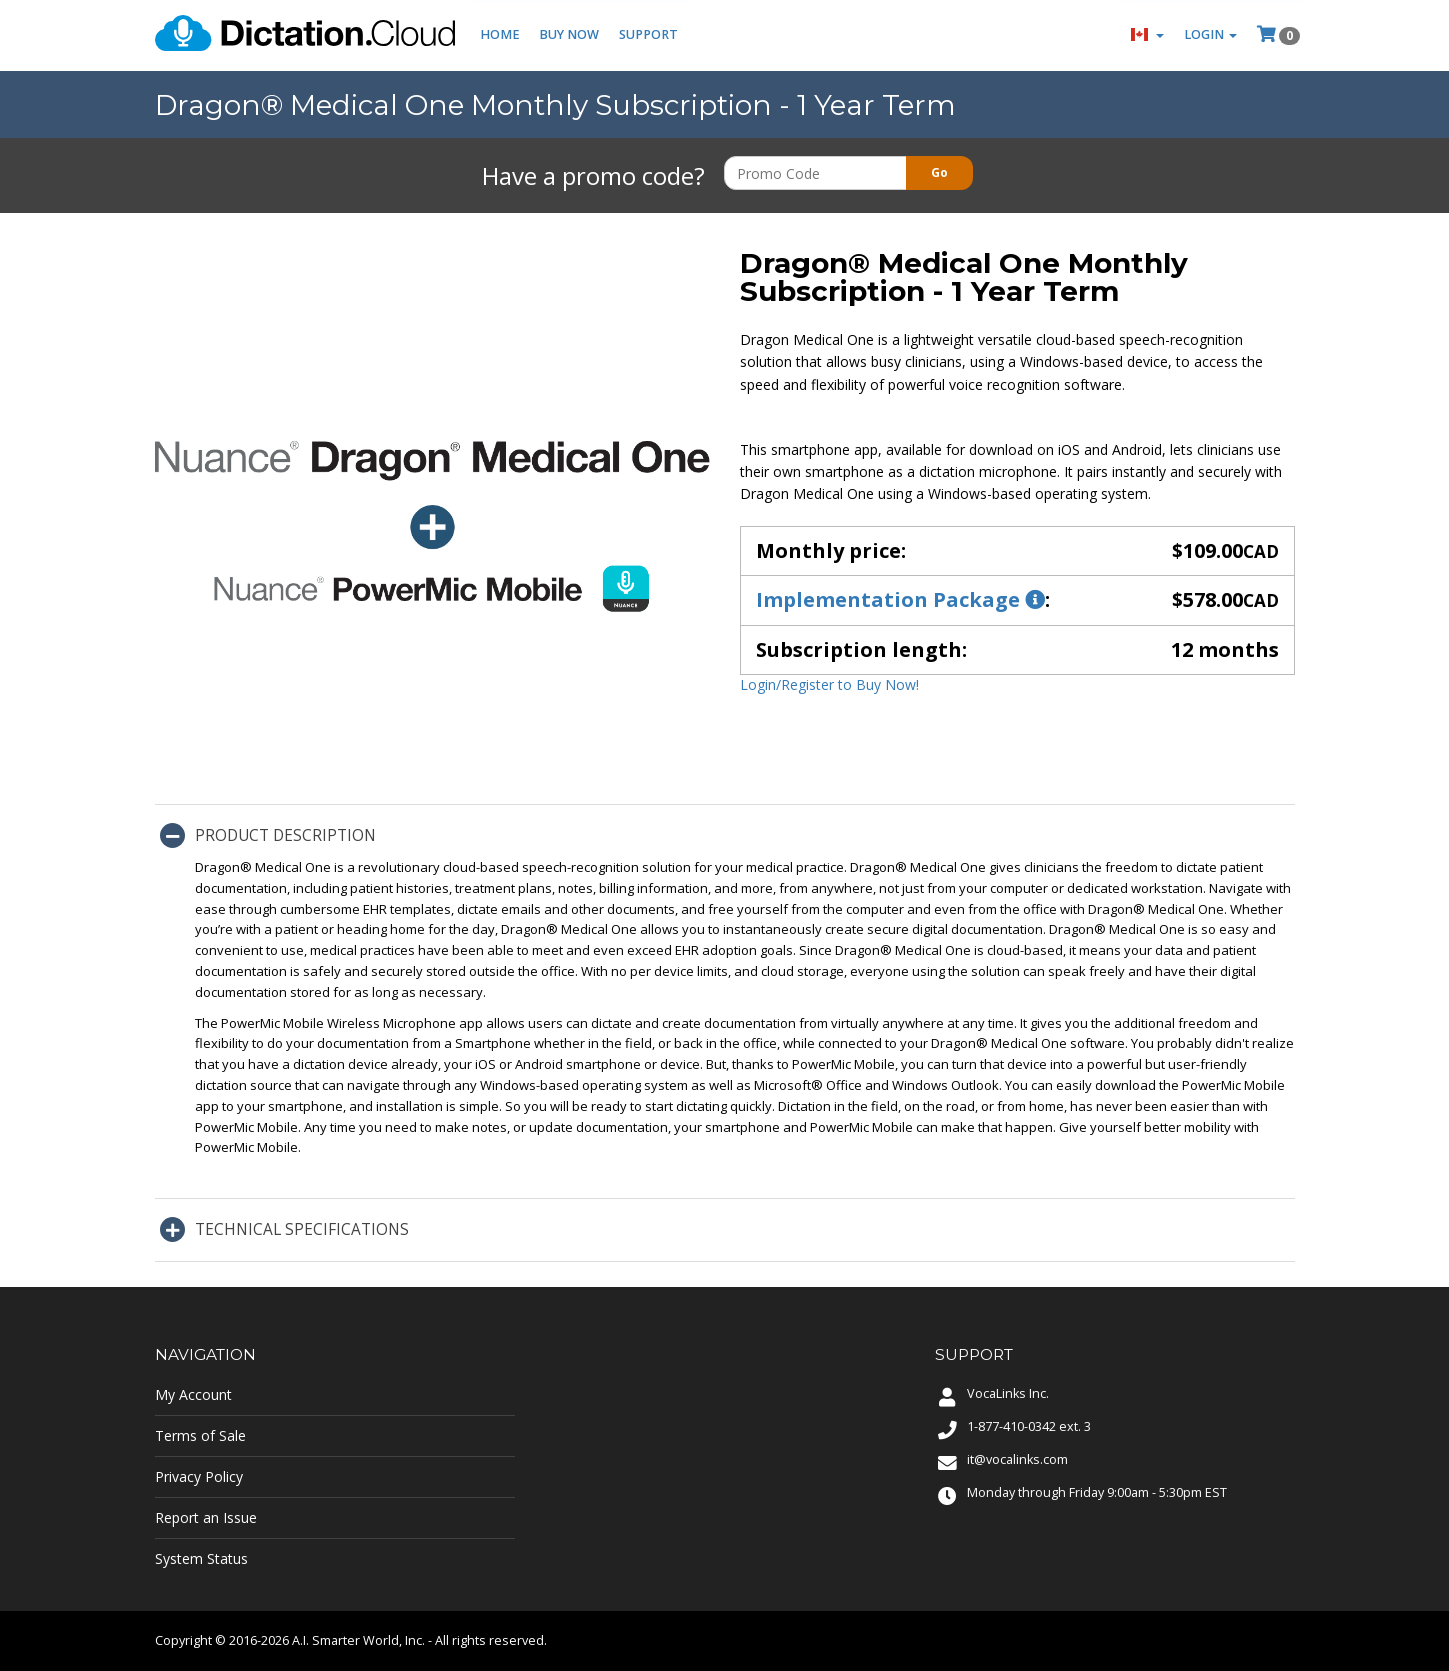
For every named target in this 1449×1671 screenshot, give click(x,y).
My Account (193, 1394)
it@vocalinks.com (1017, 1459)
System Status (201, 1558)
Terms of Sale (200, 1435)
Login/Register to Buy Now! (829, 684)
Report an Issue (206, 1517)
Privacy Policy (199, 1476)
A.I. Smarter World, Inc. (358, 1640)
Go (939, 172)
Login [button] (1210, 35)
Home (500, 35)
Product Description (285, 835)
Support (649, 35)
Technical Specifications (302, 1229)
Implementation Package (900, 599)
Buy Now (570, 35)
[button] (1147, 35)
